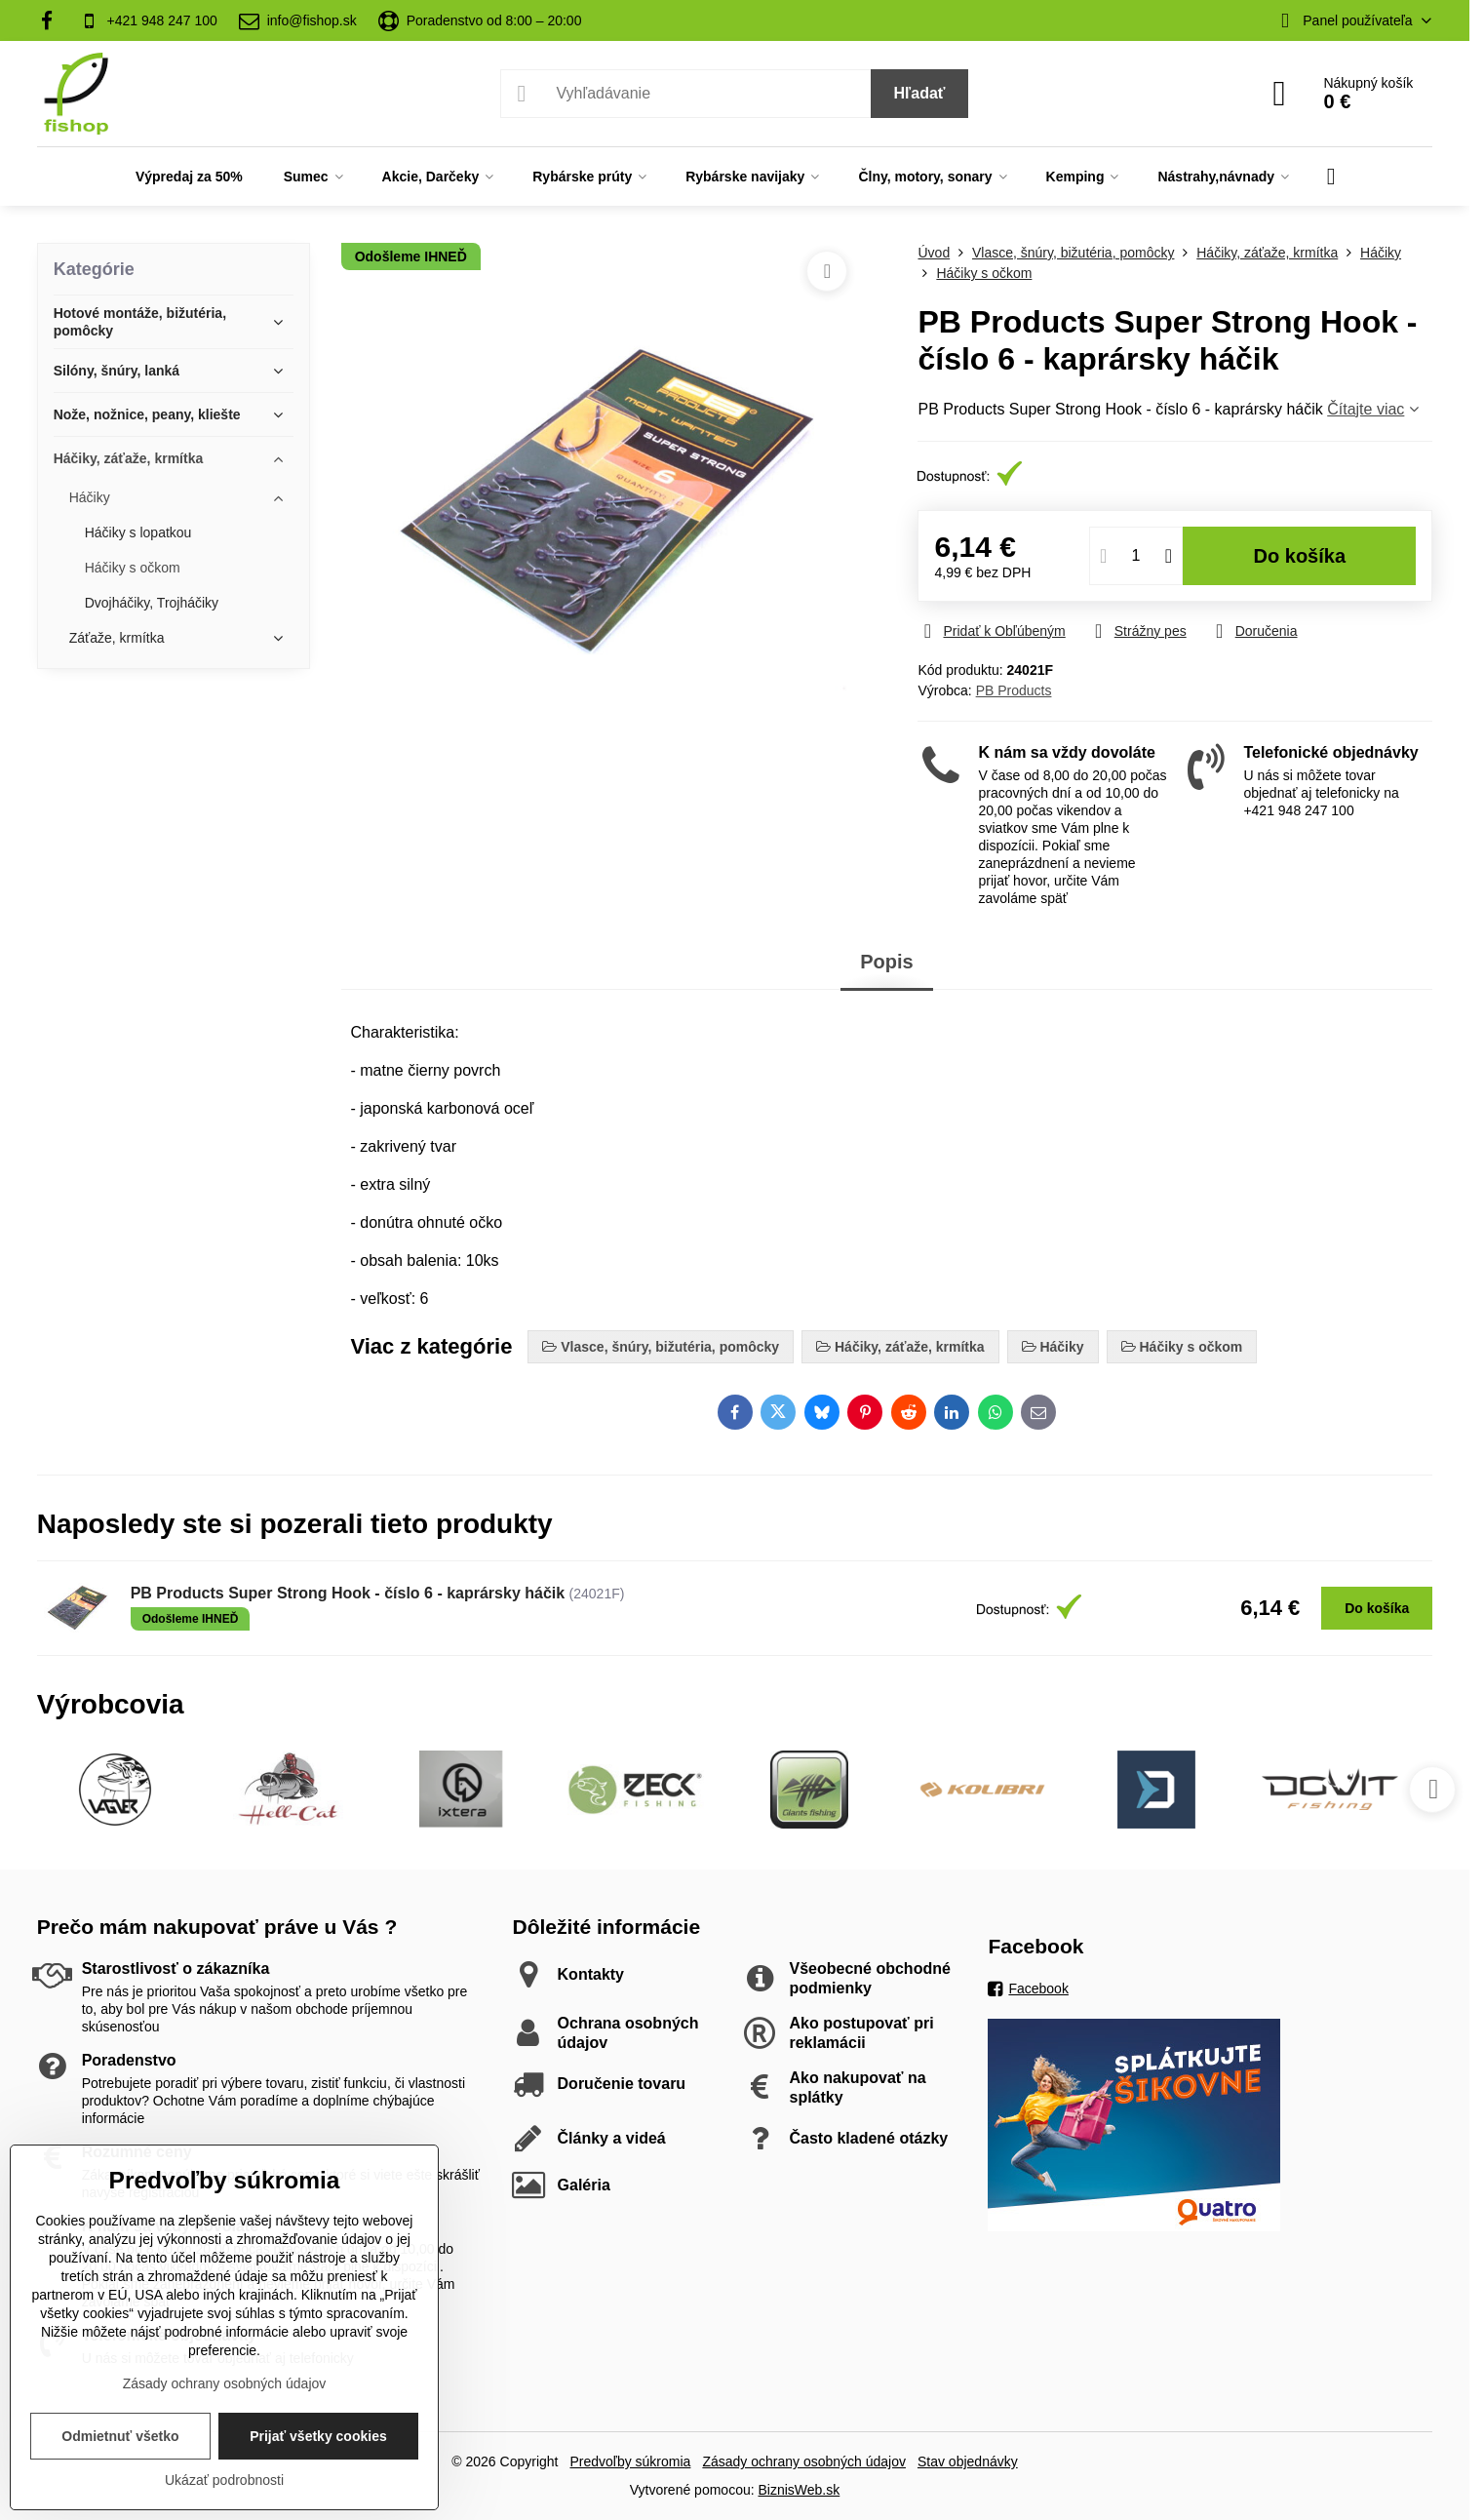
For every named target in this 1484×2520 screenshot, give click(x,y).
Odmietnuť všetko (119, 2436)
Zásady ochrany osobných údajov (804, 2461)
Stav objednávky (968, 2461)
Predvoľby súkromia (629, 2461)
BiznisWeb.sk (799, 2490)
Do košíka (1300, 556)
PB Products (1014, 690)
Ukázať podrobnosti (224, 2480)
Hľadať (920, 93)
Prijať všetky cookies (318, 2436)
